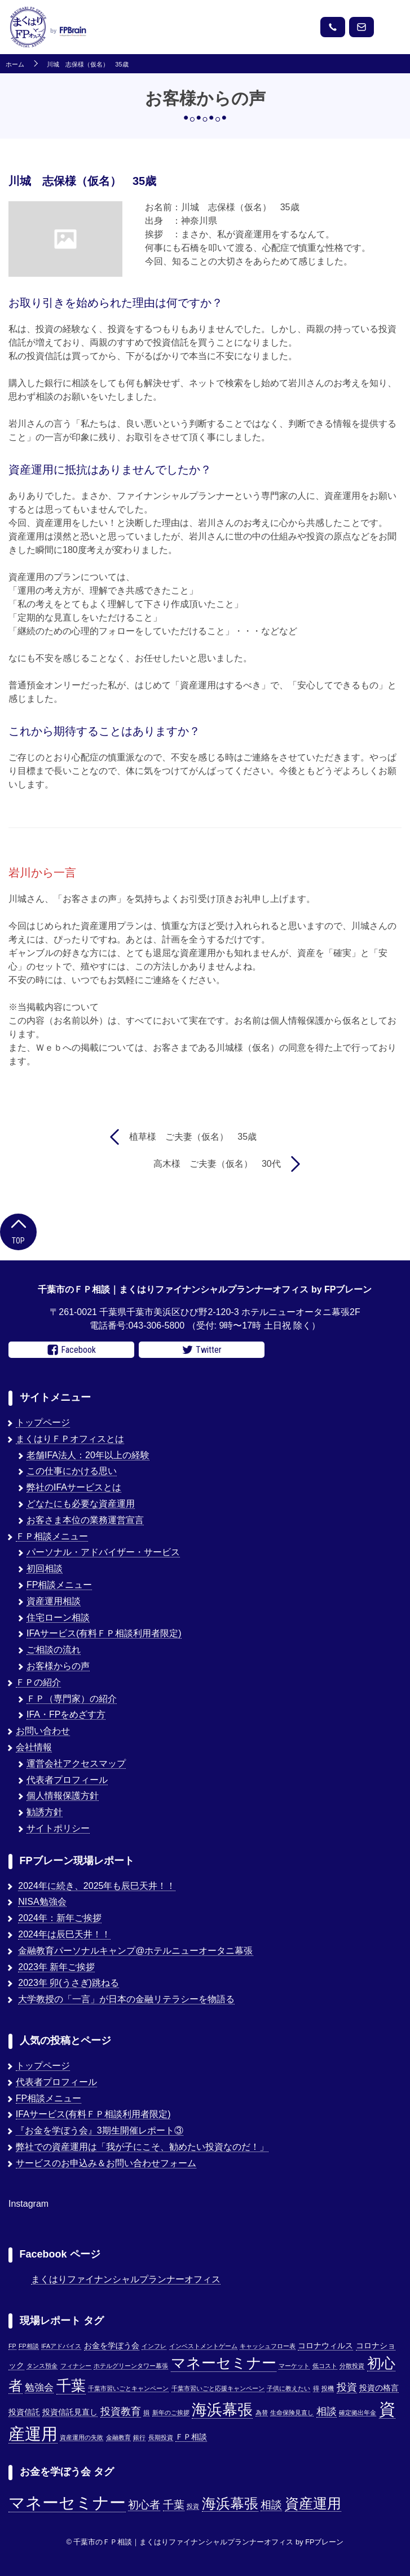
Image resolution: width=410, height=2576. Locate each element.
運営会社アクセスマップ (76, 1763)
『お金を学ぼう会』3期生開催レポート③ (99, 2130)
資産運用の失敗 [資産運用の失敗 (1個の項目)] (81, 2437)
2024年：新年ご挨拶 (60, 1918)
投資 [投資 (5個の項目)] (347, 2387)
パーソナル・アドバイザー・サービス (103, 1552)
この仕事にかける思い (72, 1471)
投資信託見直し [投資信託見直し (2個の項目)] (70, 2412)
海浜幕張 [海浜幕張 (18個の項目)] (222, 2409)
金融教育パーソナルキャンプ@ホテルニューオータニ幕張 (135, 1950)
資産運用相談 (54, 1601)
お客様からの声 (58, 1666)
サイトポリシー (58, 1828)
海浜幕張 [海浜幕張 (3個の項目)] (230, 2503)
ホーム (15, 64)
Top (18, 1230)
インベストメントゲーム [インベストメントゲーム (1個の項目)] (203, 2346)
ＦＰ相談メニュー (52, 1536)
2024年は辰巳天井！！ (64, 1934)
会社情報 (34, 1747)
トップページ (43, 1422)
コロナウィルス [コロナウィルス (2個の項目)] (325, 2346)
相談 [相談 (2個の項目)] (271, 2505)
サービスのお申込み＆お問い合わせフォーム (106, 2163)
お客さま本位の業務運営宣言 (85, 1520)
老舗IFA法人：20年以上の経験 (88, 1455)
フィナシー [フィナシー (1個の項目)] (75, 2365)
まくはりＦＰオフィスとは (70, 1439)
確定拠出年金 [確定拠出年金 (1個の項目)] (357, 2412)
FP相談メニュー (59, 1585)
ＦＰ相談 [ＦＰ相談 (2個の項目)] (191, 2437)
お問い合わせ (43, 1731)
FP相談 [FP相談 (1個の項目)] (29, 2346)
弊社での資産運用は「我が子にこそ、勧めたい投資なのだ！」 (142, 2147)
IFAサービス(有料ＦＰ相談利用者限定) (104, 1633)
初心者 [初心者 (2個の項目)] (144, 2505)
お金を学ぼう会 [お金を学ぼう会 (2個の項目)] (111, 2346)
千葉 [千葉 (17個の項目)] (71, 2385)
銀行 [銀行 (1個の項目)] (139, 2437)
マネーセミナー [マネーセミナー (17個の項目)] (223, 2362)
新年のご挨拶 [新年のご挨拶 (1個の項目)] (170, 2412)
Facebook (71, 1350)
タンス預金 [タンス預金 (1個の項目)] (42, 2365)
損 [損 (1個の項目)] (146, 2412)
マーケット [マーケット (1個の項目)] (294, 2365)
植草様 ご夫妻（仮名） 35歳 (193, 1136)
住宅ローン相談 (58, 1617)
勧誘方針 (45, 1812)
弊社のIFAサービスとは (74, 1487)
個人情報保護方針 (63, 1795)
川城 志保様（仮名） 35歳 (87, 64)
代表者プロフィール (67, 1780)
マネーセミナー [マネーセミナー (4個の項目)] (67, 2502)
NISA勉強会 (42, 1901)
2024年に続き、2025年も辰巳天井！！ (96, 1886)
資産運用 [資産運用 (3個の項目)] (313, 2503)
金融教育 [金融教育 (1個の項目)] (118, 2437)
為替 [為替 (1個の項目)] (261, 2412)
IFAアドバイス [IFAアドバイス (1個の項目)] (61, 2346)
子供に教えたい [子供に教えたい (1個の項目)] (288, 2388)
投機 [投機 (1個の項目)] (327, 2388)
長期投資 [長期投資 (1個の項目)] (160, 2437)
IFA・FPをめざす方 (66, 1714)
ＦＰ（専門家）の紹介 (72, 1698)
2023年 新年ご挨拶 (56, 1967)
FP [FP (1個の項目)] (12, 2346)
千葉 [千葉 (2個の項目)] (173, 2505)
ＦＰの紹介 (38, 1682)
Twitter (202, 1350)
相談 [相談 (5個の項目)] (326, 2411)
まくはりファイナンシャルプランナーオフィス (126, 2279)
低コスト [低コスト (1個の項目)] (324, 2365)
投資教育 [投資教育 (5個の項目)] (120, 2411)
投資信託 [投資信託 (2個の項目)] (24, 2412)
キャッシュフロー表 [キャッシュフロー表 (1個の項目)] (268, 2346)
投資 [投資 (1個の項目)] (193, 2506)
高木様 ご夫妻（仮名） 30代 (217, 1164)
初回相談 (45, 1568)
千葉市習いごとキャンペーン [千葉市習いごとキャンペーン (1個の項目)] (128, 2388)
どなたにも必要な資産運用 (81, 1503)
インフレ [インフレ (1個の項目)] (154, 2346)
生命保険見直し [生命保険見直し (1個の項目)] (292, 2412)
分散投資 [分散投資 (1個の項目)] (352, 2365)
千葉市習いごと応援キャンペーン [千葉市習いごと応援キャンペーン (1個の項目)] (217, 2388)
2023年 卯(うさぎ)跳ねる (68, 1983)
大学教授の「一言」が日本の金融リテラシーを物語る (126, 1999)
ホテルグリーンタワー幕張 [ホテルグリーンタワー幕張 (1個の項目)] (131, 2365)
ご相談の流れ (54, 1649)
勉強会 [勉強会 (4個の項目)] (39, 2387)
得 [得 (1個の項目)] (316, 2388)
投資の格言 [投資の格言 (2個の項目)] (379, 2388)
